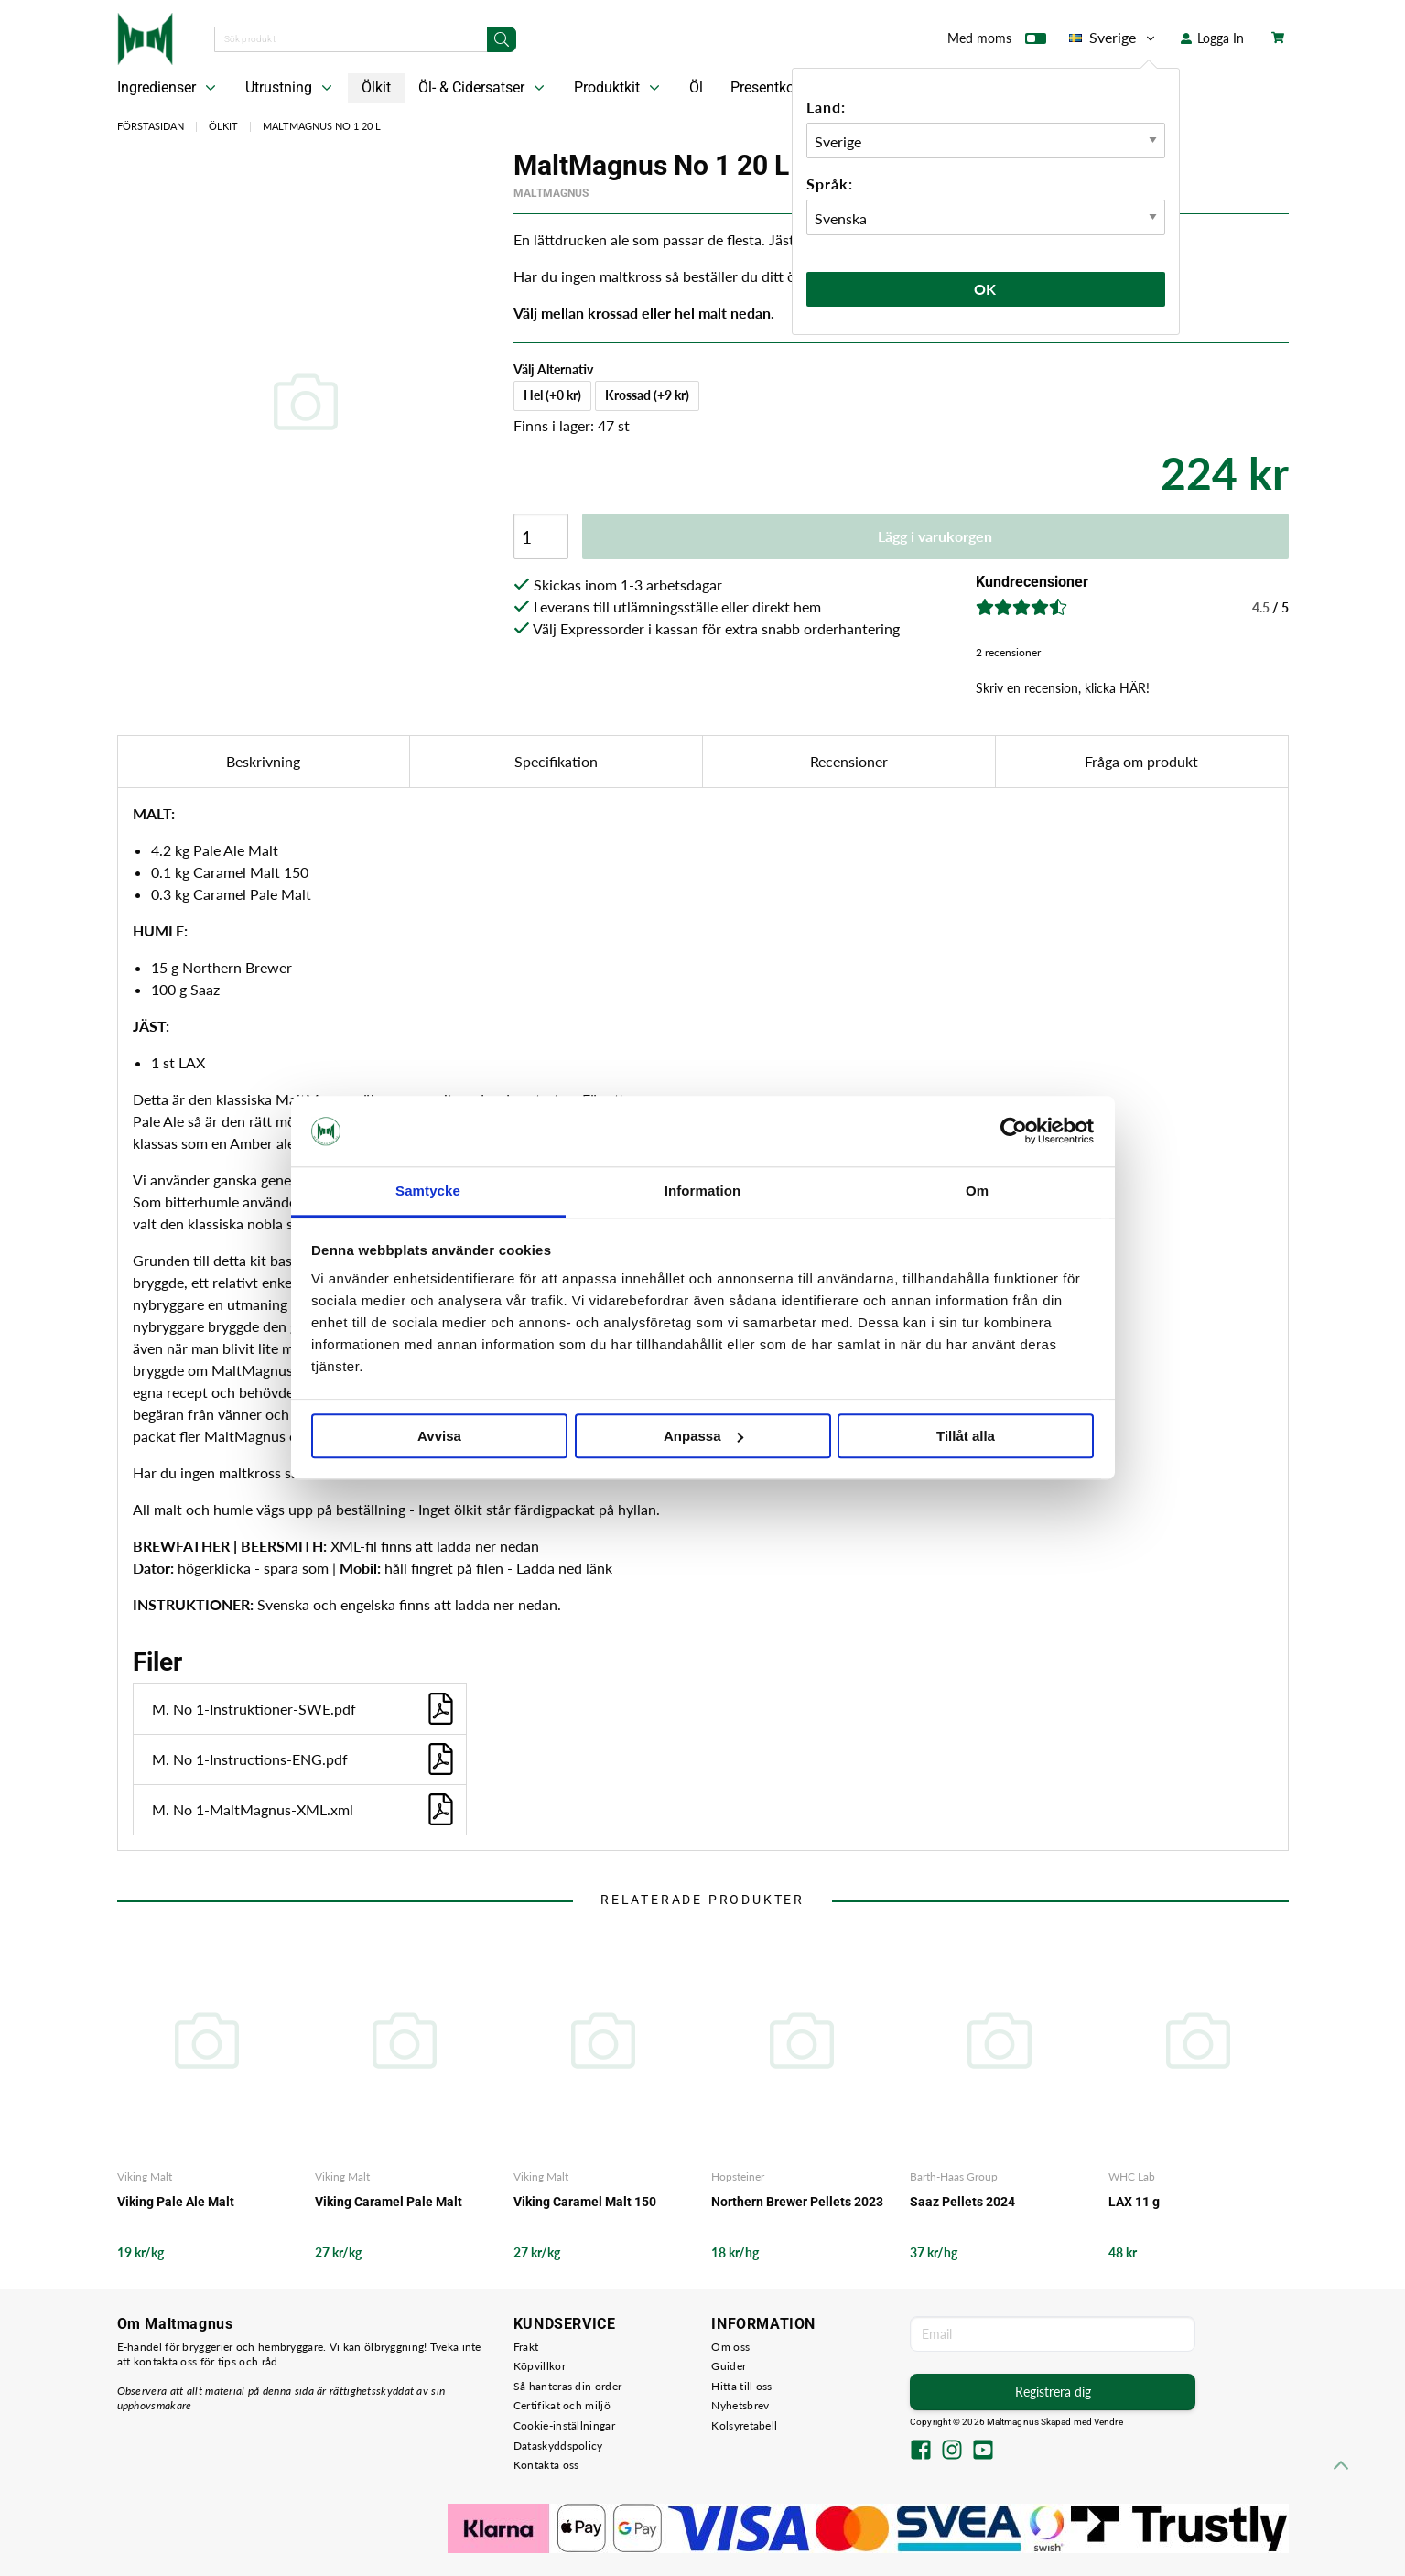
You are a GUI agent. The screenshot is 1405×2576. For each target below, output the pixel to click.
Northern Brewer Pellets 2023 (797, 2201)
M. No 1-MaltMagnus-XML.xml (304, 1809)
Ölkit (376, 87)
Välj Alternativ (553, 369)
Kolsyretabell (744, 2425)
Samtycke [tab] (427, 1190)
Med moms (996, 42)
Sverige (1113, 37)
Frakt (526, 2347)
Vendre (1108, 2422)
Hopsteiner (737, 2176)
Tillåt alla (965, 1436)
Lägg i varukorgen (935, 536)
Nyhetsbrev (740, 2405)
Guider (728, 2366)
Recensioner (849, 761)
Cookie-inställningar (564, 2425)
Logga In (1212, 38)
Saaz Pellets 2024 (962, 2201)
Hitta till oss (741, 2386)
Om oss (730, 2347)
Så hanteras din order (567, 2386)
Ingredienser (168, 88)
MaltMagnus (551, 193)
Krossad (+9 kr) (647, 395)
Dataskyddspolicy (558, 2445)
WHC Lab (1131, 2176)
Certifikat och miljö (562, 2405)
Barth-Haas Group (954, 2176)
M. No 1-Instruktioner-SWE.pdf (304, 1709)
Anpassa (703, 1436)
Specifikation (556, 761)
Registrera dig (1053, 2391)
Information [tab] (703, 1190)
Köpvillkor (539, 2366)
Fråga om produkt (1141, 761)
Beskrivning (263, 761)
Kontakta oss (546, 2465)
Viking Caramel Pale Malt (388, 2201)
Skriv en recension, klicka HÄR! (1063, 688)
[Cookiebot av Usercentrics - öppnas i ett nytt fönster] (1014, 1131)
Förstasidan (150, 126)
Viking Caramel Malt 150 (584, 2201)
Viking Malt (144, 2176)
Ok (986, 289)
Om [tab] (977, 1190)
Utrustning (290, 88)
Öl (696, 87)
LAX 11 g (1134, 2201)
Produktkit (619, 88)
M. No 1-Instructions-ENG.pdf (304, 1759)
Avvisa (439, 1436)
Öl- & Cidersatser (483, 88)
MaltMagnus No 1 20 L (322, 126)
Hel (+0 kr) (552, 395)
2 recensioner (1008, 652)
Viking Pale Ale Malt (175, 2201)
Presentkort (767, 87)
